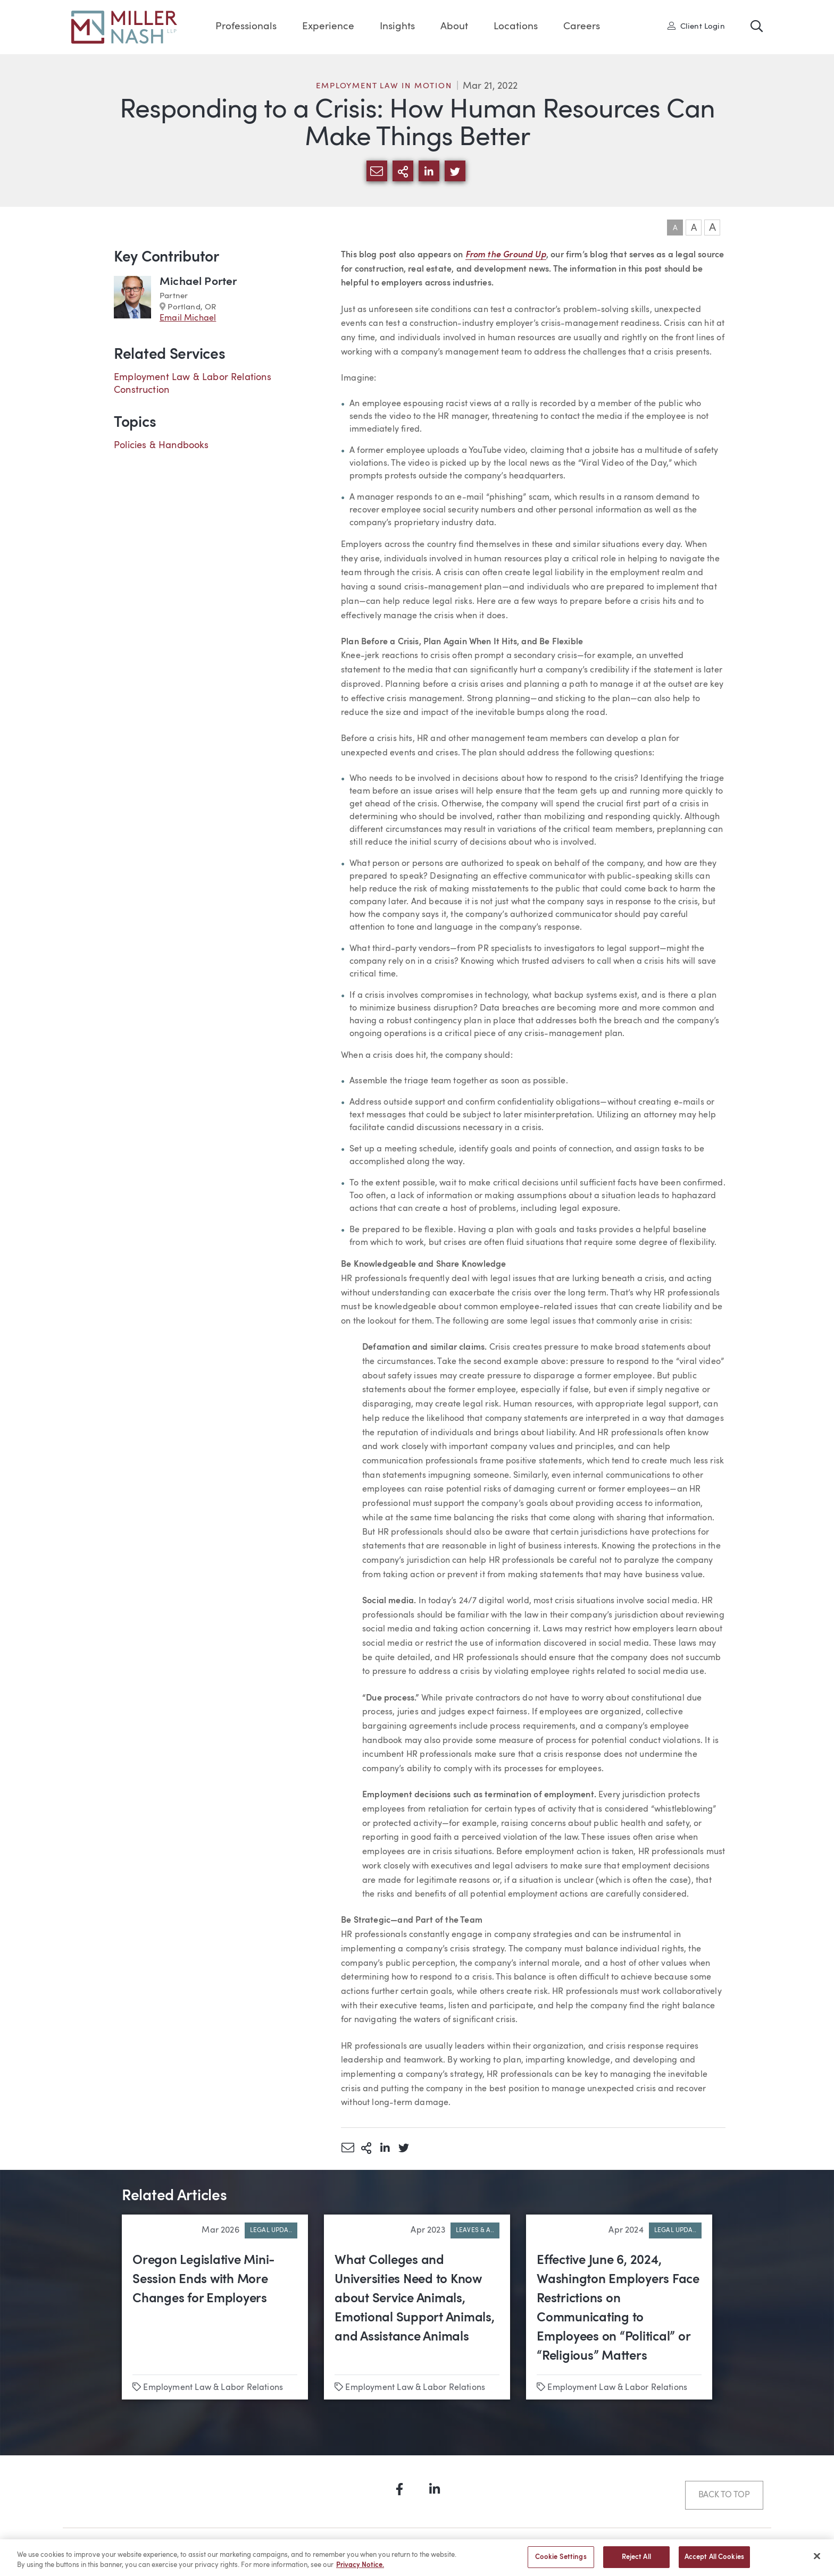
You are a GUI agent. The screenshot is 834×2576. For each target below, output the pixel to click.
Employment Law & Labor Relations (192, 377)
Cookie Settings (561, 2561)
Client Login (696, 26)
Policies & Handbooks (161, 445)
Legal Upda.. (271, 2230)
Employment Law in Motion (384, 86)
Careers (581, 27)
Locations (516, 27)
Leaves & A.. (475, 2230)
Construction (141, 390)
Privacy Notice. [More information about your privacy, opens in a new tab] (360, 2569)
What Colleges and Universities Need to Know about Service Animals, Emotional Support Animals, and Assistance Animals (415, 2299)
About (454, 27)
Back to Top (724, 2495)
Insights (397, 27)
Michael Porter (198, 282)
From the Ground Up (505, 255)
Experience (328, 27)
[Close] (817, 2560)
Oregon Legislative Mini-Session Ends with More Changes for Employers (203, 2279)
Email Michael (188, 318)
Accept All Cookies (714, 2561)
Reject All (636, 2561)
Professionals (246, 27)
